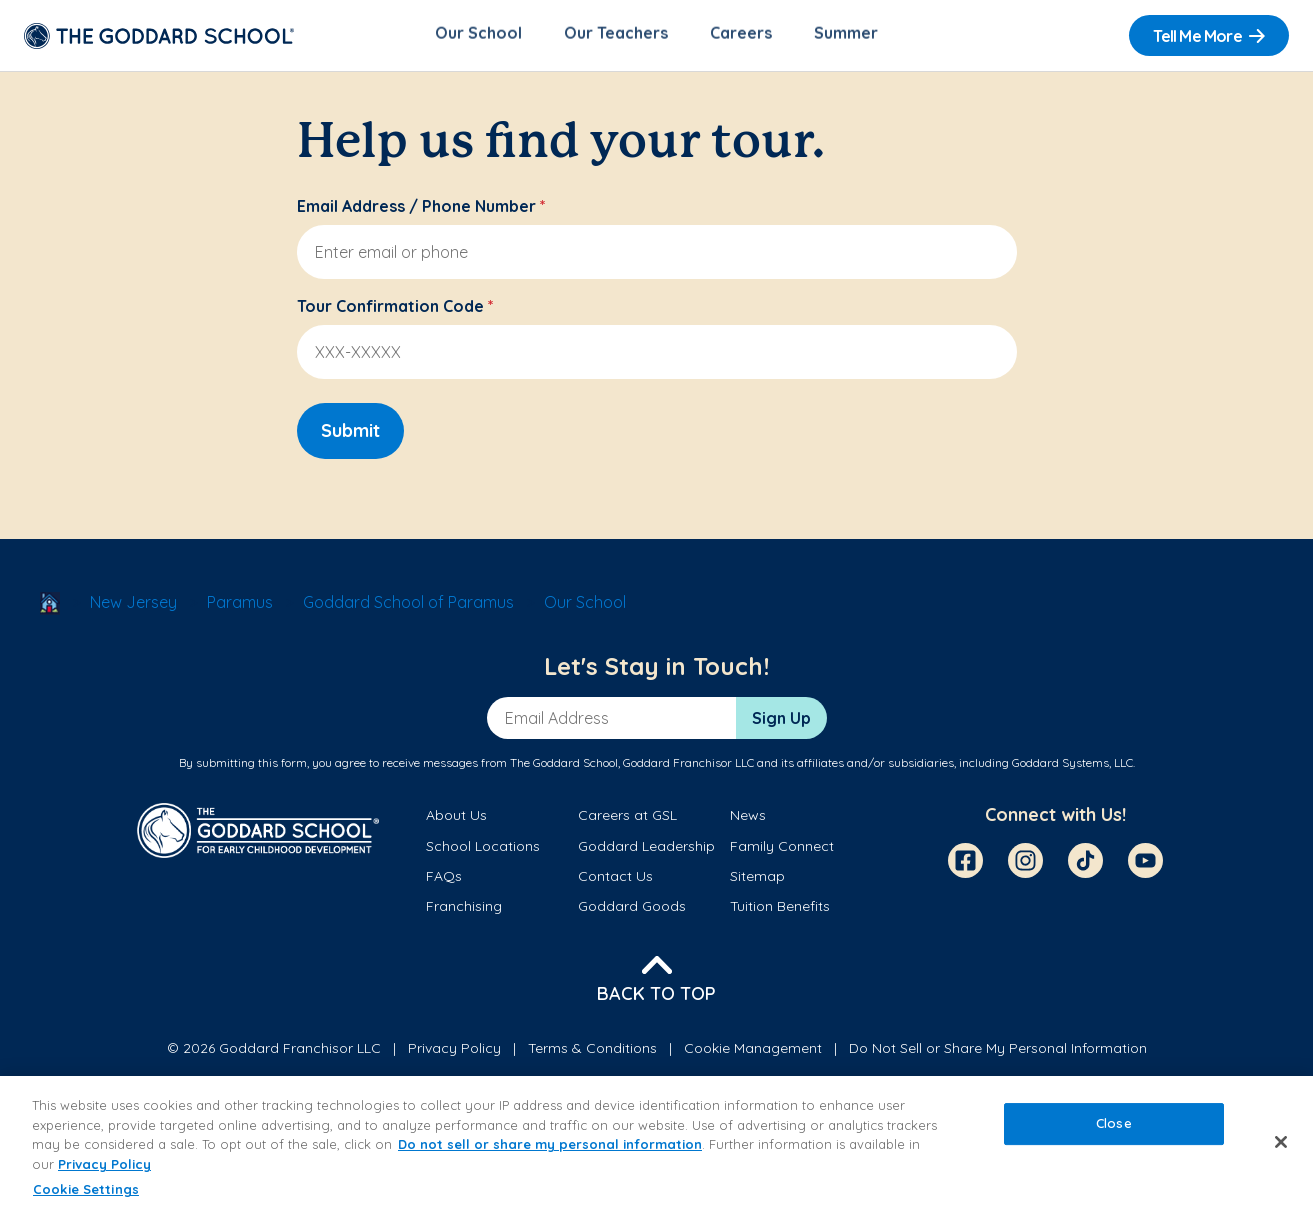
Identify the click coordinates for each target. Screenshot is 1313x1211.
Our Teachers (616, 36)
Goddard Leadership (646, 849)
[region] (656, 1143)
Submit (350, 433)
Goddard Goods (632, 910)
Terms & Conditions (592, 1051)
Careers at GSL (627, 819)
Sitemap (757, 879)
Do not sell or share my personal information (550, 1144)
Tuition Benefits (780, 910)
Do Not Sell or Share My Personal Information (998, 1051)
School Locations (483, 849)
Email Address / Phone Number (421, 209)
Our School (478, 36)
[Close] (1281, 1142)
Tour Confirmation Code (395, 309)
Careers (741, 36)
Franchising (464, 910)
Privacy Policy (454, 1051)
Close (1114, 1124)
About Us (456, 819)
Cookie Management (753, 1051)
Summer (846, 36)
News (748, 819)
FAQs (444, 879)
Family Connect (782, 849)
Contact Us (615, 879)
